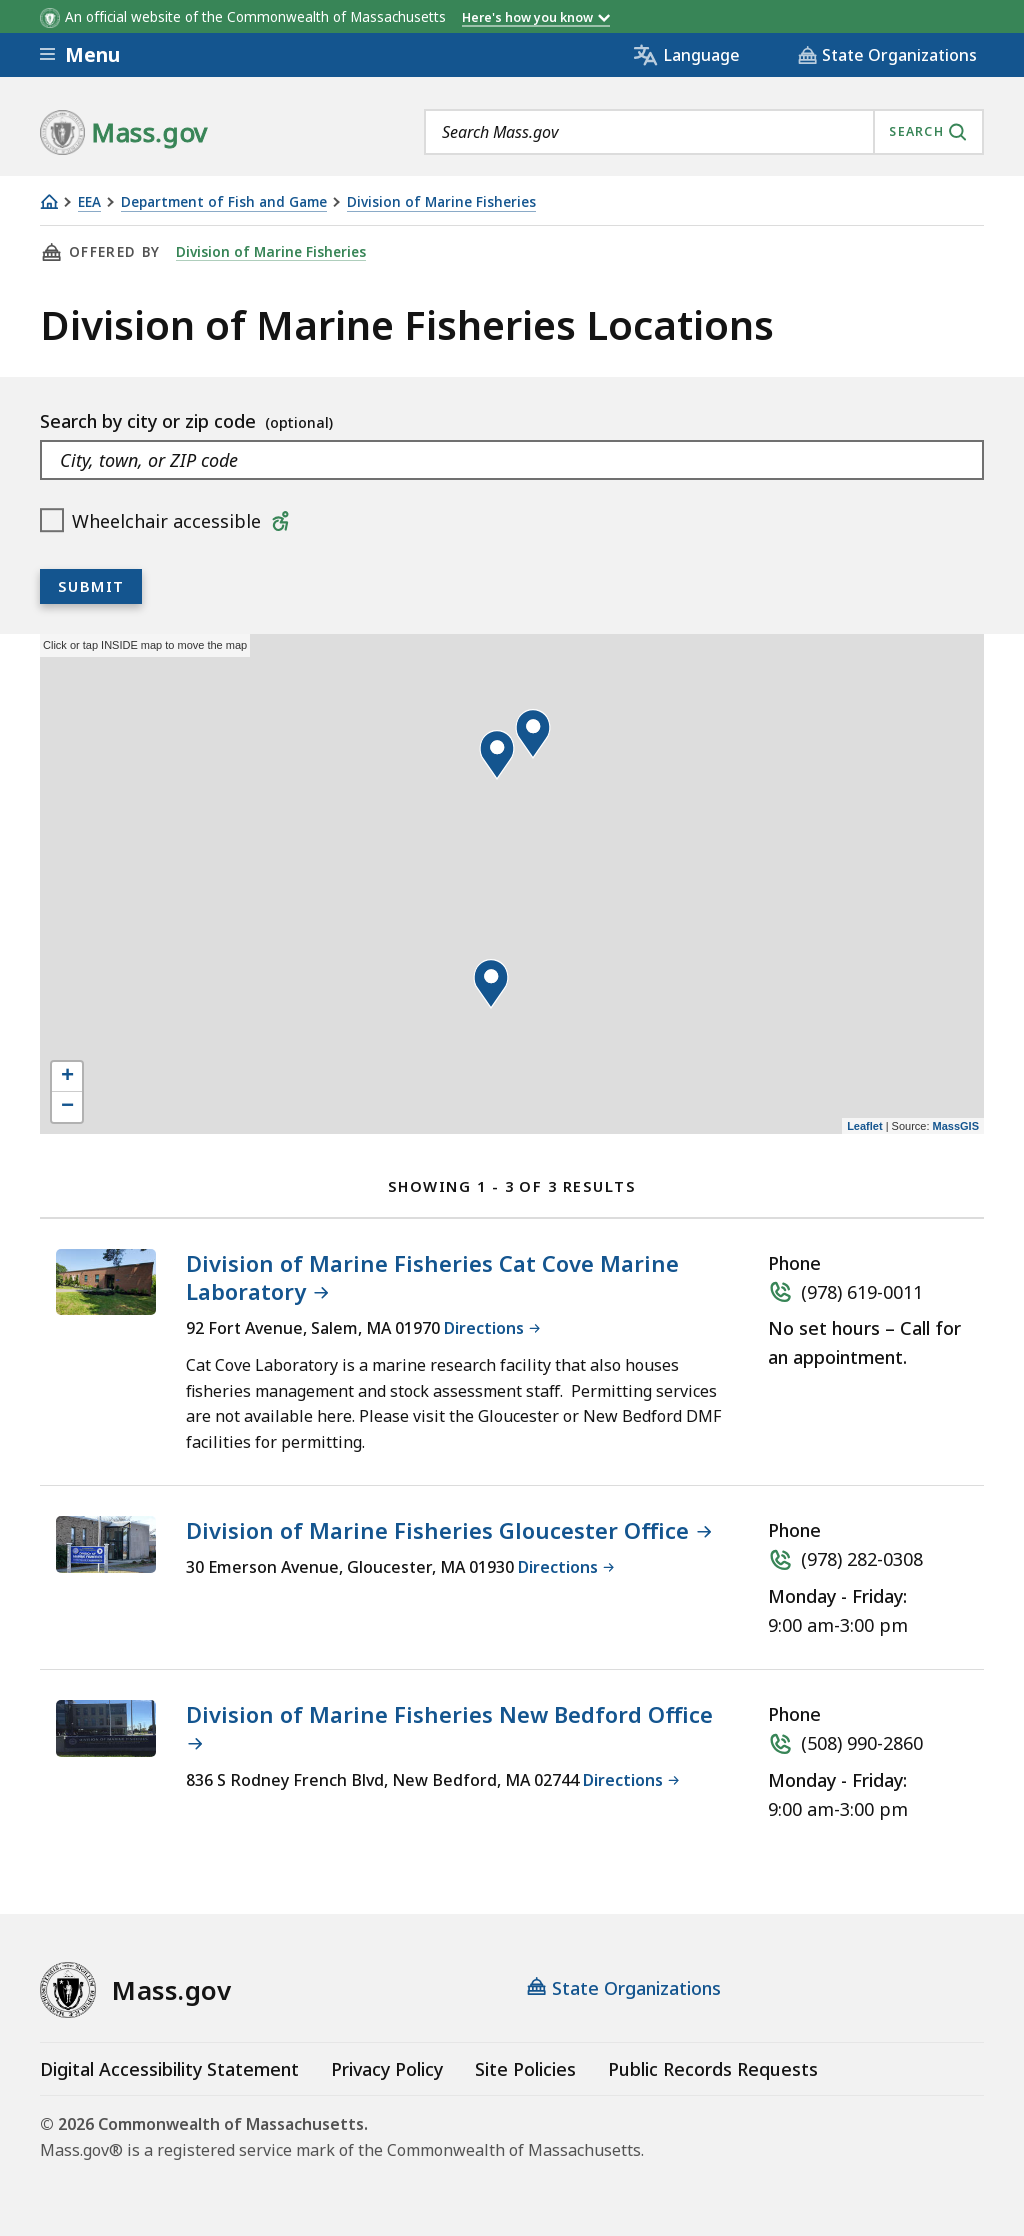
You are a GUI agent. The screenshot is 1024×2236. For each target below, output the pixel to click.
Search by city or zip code (150, 421)
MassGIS (956, 1126)
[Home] (49, 201)
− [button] (67, 1107)
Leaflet (864, 1126)
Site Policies (525, 2069)
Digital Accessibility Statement (169, 2069)
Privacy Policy (387, 2069)
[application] (512, 884)
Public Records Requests (713, 2069)
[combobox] (704, 132)
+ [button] (67, 1077)
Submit (91, 586)
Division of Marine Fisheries (441, 202)
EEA (89, 202)
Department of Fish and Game (224, 202)
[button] (497, 755)
